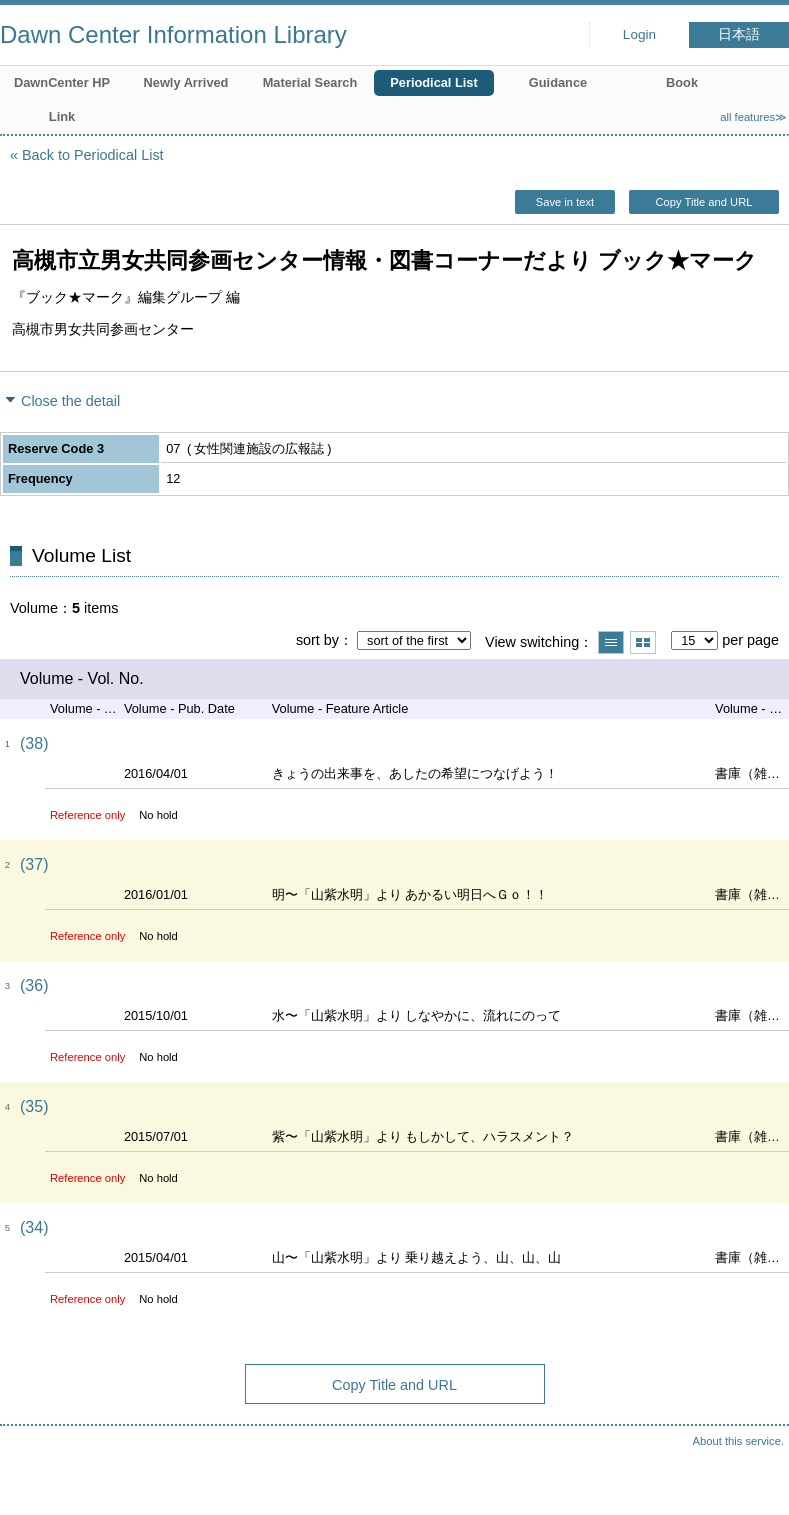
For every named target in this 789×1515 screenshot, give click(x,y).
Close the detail (70, 401)
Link (62, 116)
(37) (34, 864)
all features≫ (753, 117)
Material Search (310, 82)
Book (682, 82)
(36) (34, 985)
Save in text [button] (565, 202)
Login (639, 34)
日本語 (739, 34)
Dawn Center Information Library (173, 34)
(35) (34, 1106)
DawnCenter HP (62, 82)
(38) (34, 743)
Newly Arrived (186, 82)
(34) (34, 1227)
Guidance (558, 82)
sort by (317, 640)
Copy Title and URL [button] (703, 202)
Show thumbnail (643, 642)
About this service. (738, 1441)
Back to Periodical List (93, 155)
